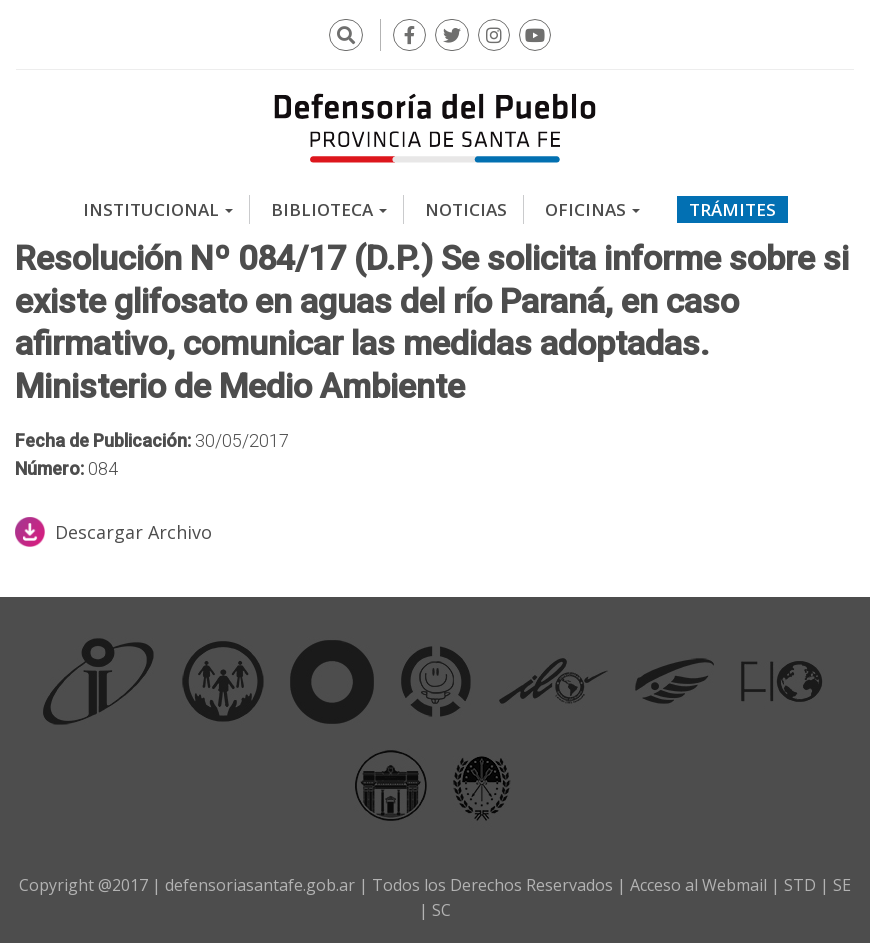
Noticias (466, 209)
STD (800, 885)
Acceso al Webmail (698, 885)
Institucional (158, 209)
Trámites (732, 209)
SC (441, 910)
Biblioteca (329, 209)
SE (842, 885)
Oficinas (592, 209)
